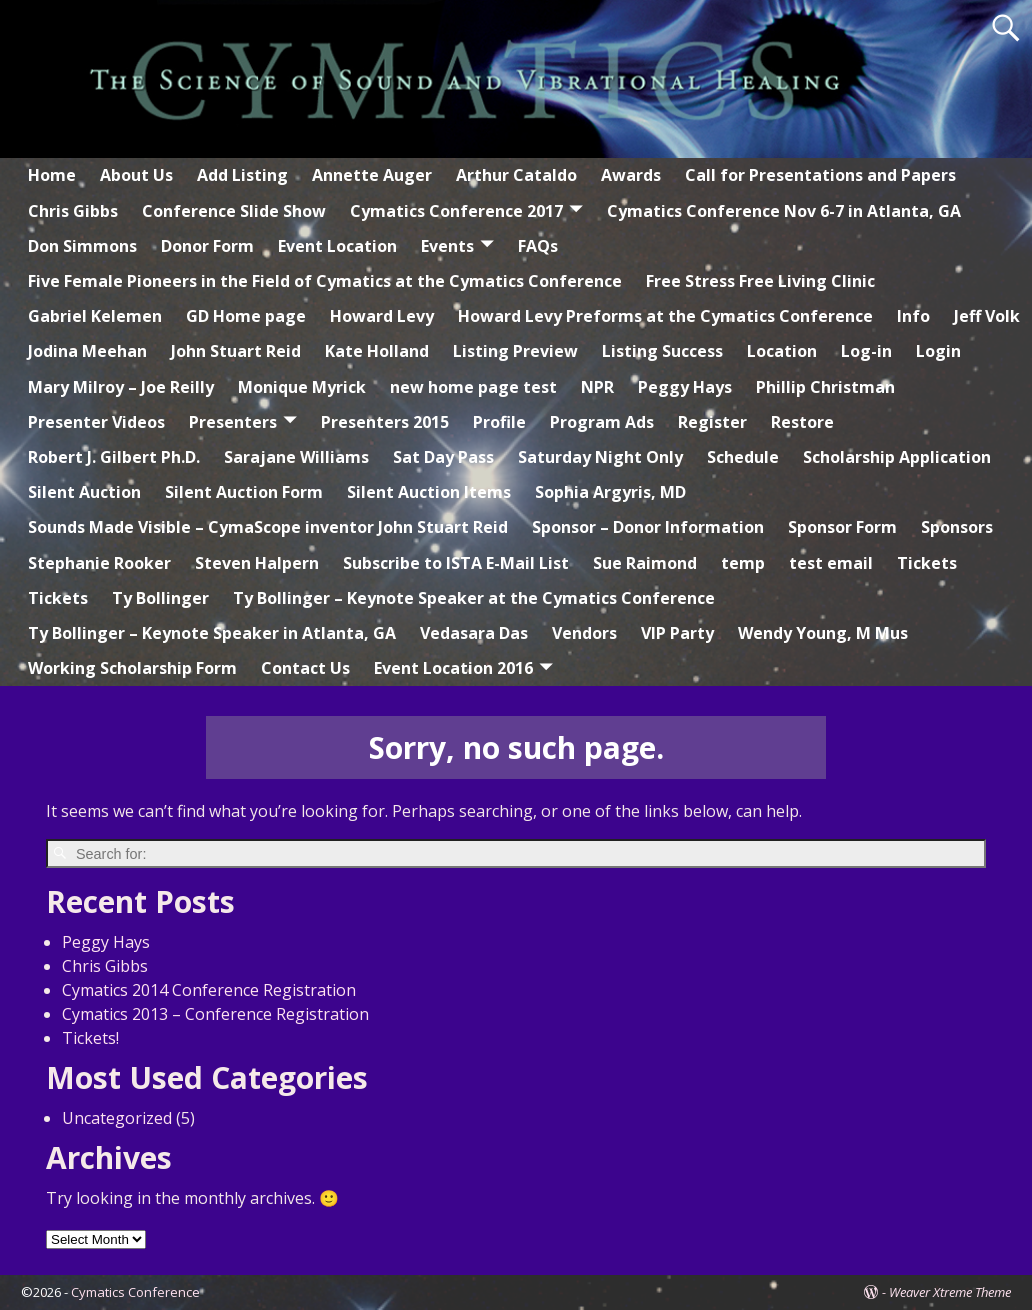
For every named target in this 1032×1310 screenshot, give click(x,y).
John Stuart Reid (236, 351)
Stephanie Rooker (99, 563)
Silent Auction (84, 492)
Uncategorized (117, 1118)
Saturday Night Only (600, 457)
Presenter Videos (96, 422)
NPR (597, 387)
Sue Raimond (645, 563)
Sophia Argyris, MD (610, 492)
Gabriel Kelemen (95, 316)
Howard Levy (382, 316)
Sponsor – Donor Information (648, 527)
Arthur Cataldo (516, 175)
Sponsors (957, 527)
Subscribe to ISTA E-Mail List (456, 563)
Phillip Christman (825, 387)
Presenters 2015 (385, 422)
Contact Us (305, 668)
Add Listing (242, 175)
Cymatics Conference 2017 (456, 211)
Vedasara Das (474, 633)
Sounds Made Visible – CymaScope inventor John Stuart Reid (268, 527)
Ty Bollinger (160, 598)
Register (712, 422)
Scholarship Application (897, 457)
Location (782, 351)
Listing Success (662, 351)
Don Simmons (82, 246)
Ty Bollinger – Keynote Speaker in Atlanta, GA (212, 633)
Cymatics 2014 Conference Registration (209, 990)
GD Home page (246, 316)
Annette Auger (372, 175)
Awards (631, 175)
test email (831, 563)
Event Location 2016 (453, 668)
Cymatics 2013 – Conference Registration (215, 1014)
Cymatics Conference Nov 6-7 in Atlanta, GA (784, 211)
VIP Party (677, 633)
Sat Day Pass (443, 457)
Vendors (584, 633)
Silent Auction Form (244, 492)
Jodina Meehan (87, 351)
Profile (499, 422)
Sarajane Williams (296, 457)
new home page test (473, 387)
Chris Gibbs (73, 211)
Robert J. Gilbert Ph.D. (114, 457)
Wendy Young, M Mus (823, 633)
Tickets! (90, 1038)
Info (913, 316)
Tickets (927, 563)
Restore (802, 422)
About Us (136, 175)
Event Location (337, 246)
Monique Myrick (302, 387)
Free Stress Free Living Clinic (760, 281)
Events (447, 246)
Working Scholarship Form (132, 668)
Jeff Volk (987, 316)
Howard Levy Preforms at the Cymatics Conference (665, 316)
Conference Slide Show (234, 211)
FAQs (538, 246)
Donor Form (207, 246)
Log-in (866, 351)
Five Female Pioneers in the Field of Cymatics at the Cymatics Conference (325, 281)
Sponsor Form (842, 527)
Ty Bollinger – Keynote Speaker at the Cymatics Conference (474, 598)
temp (743, 563)
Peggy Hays (685, 387)
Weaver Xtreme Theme (950, 1292)
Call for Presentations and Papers (820, 175)
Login (938, 351)
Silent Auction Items (429, 492)
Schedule (743, 457)
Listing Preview (515, 351)
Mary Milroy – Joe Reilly (121, 387)
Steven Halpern (257, 563)
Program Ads (602, 422)
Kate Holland (377, 351)
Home (52, 175)
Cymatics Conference (135, 1292)
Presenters (233, 422)
